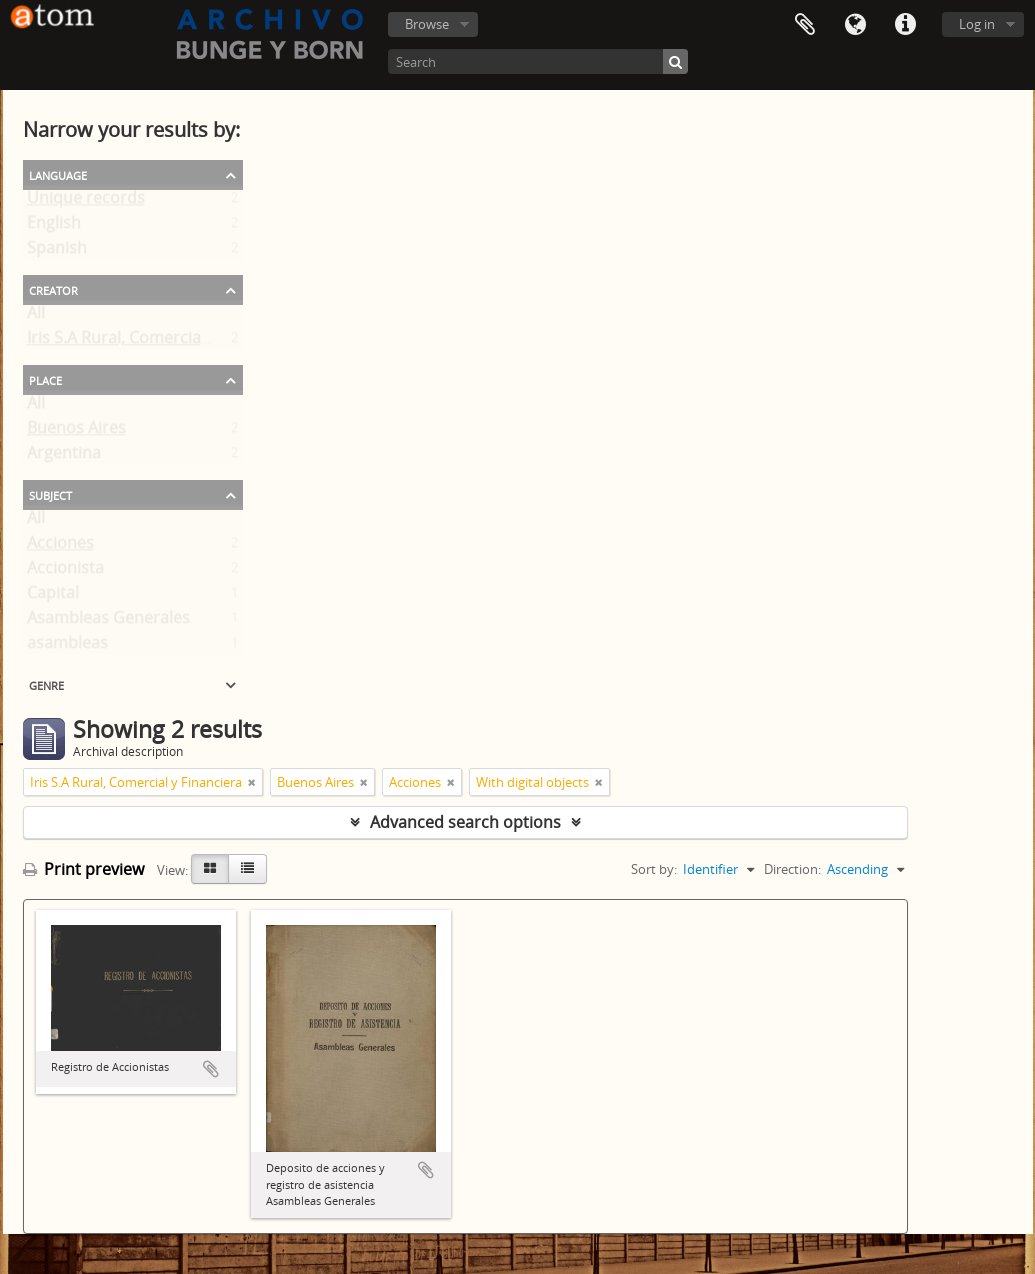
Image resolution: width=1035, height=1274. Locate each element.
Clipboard (805, 25)
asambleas (67, 647)
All (36, 317)
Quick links (905, 25)
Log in (977, 24)
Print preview (83, 869)
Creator (53, 289)
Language (855, 25)
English (54, 227)
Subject (50, 494)
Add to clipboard (211, 1069)
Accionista (65, 572)
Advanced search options (465, 822)
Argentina (64, 457)
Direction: (792, 869)
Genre (46, 684)
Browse (427, 24)
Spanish (57, 252)
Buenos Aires (76, 432)
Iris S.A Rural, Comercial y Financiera (163, 342)
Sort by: (654, 869)
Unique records (86, 202)
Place (45, 379)
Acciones (60, 547)
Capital (53, 597)
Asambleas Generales (108, 622)
